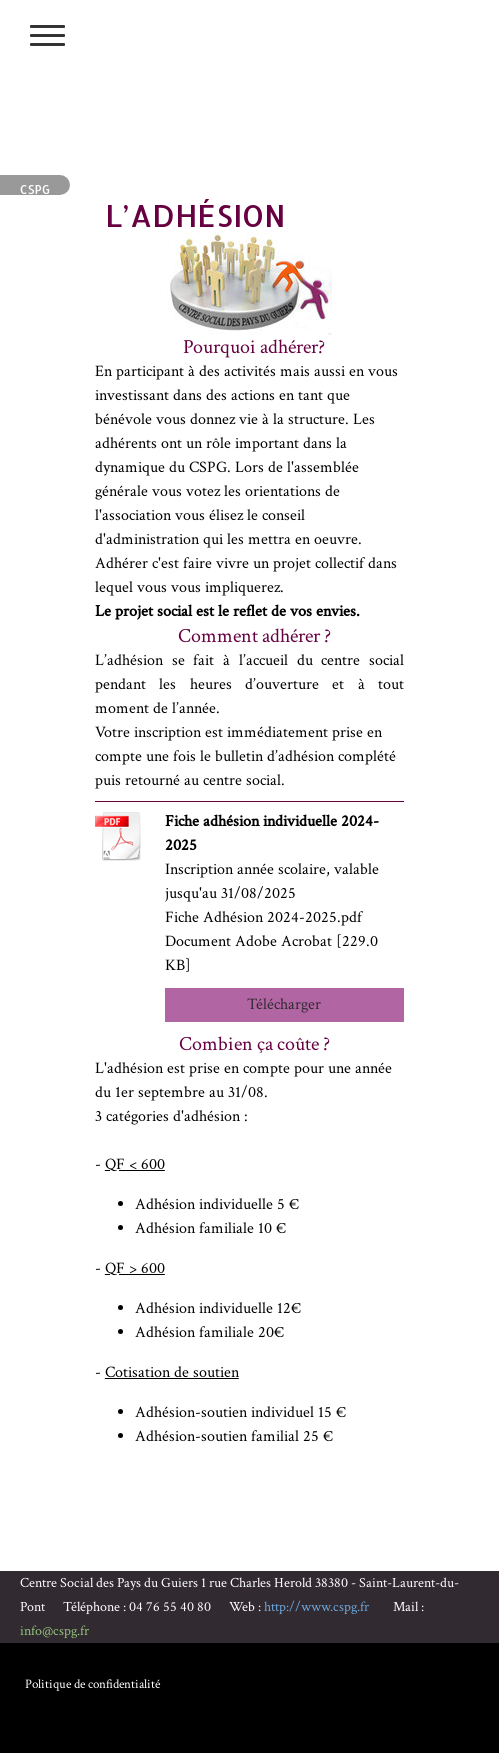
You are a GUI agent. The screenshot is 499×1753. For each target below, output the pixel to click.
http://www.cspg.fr (316, 1607)
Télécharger (284, 1004)
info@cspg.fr (54, 1631)
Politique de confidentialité (92, 1684)
